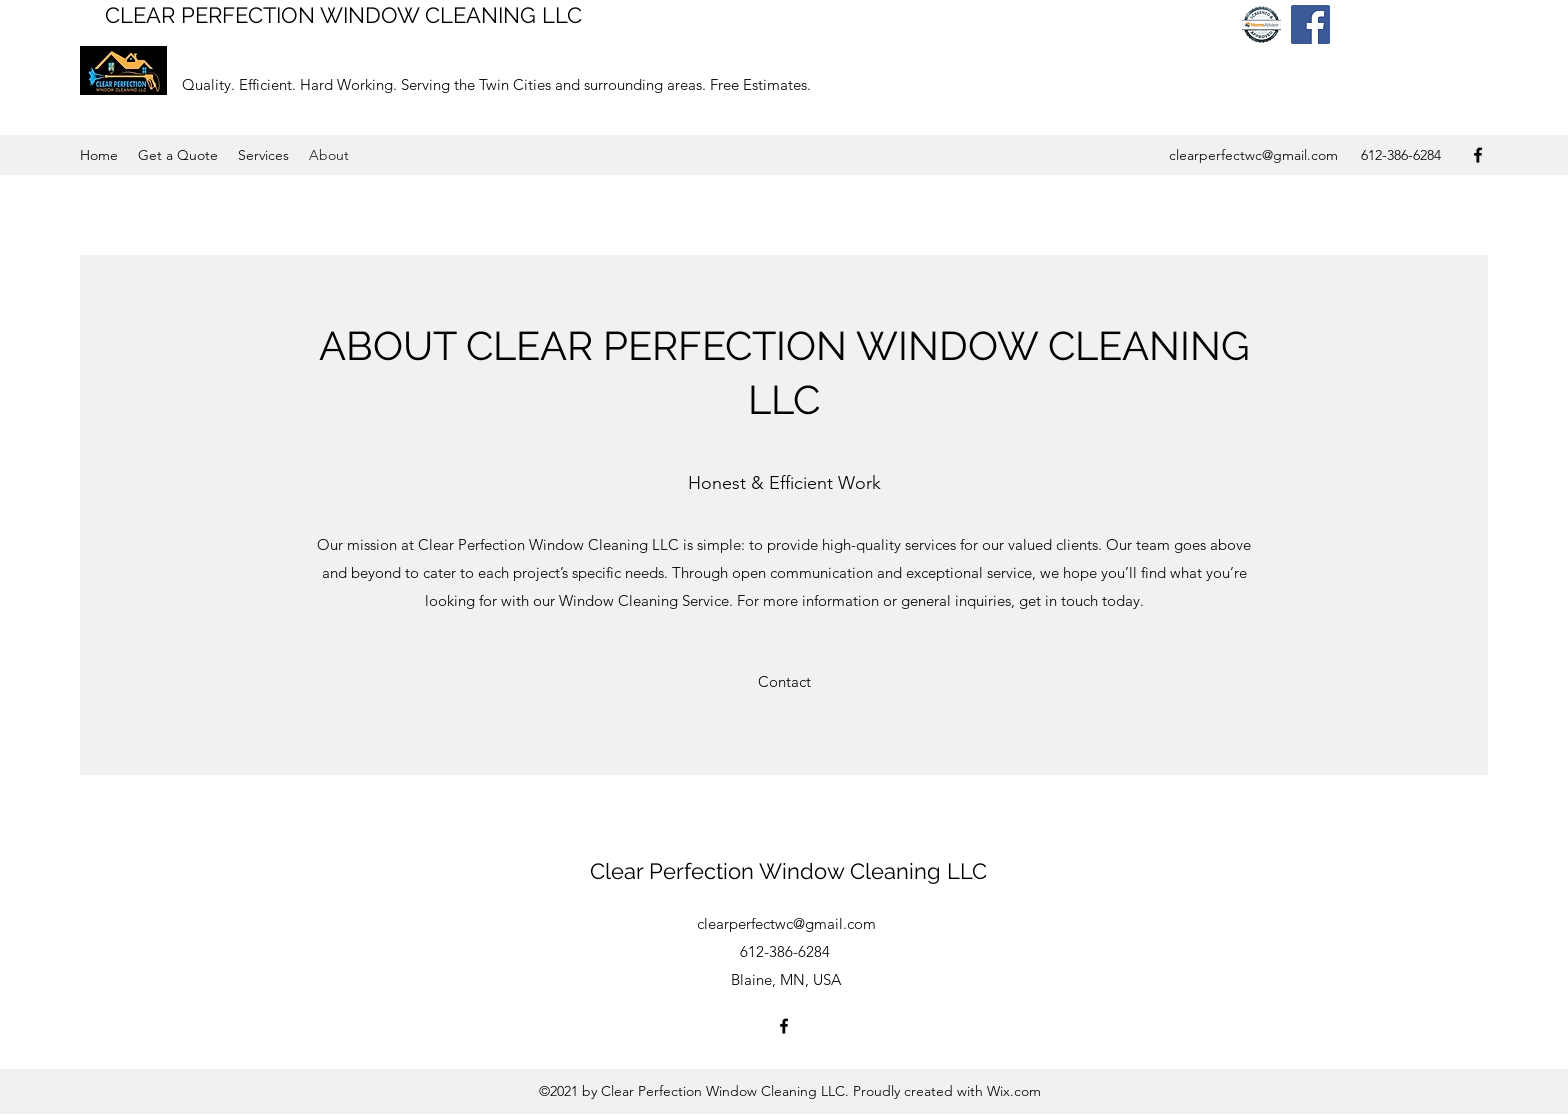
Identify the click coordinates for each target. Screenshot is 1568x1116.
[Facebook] (1310, 24)
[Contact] (784, 682)
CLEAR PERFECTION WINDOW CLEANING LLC (343, 15)
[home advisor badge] (1261, 24)
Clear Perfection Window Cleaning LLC (788, 871)
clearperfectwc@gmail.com (1253, 155)
